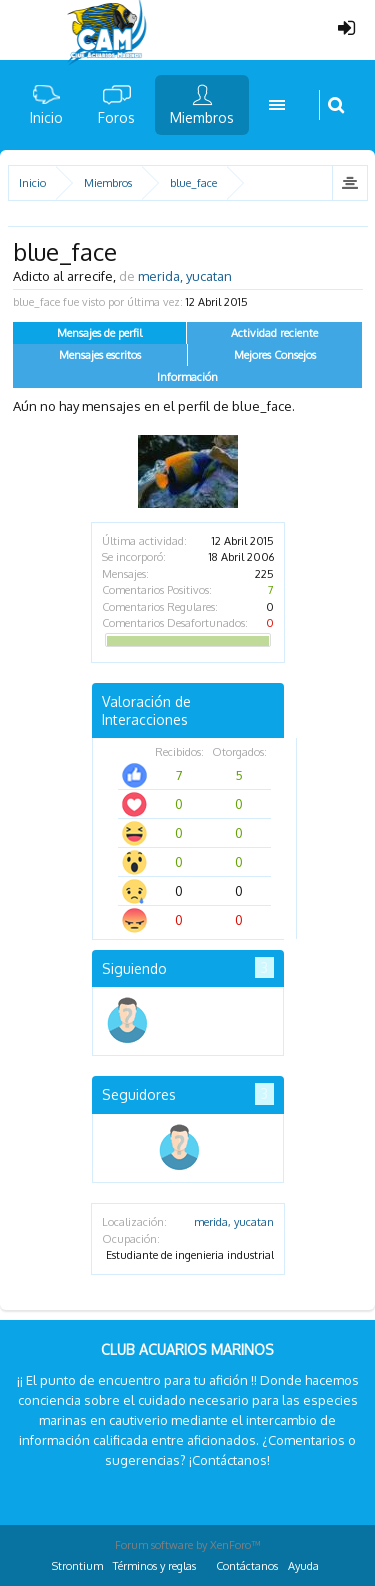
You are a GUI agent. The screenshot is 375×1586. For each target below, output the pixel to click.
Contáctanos (247, 1566)
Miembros (202, 117)
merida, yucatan (234, 1222)
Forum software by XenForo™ (188, 1545)
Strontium (77, 1566)
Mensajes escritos (100, 355)
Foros (116, 117)
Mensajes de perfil (99, 333)
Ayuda (303, 1566)
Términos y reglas (154, 1566)
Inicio (46, 117)
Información (187, 377)
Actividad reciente (274, 333)
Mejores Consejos (275, 355)
